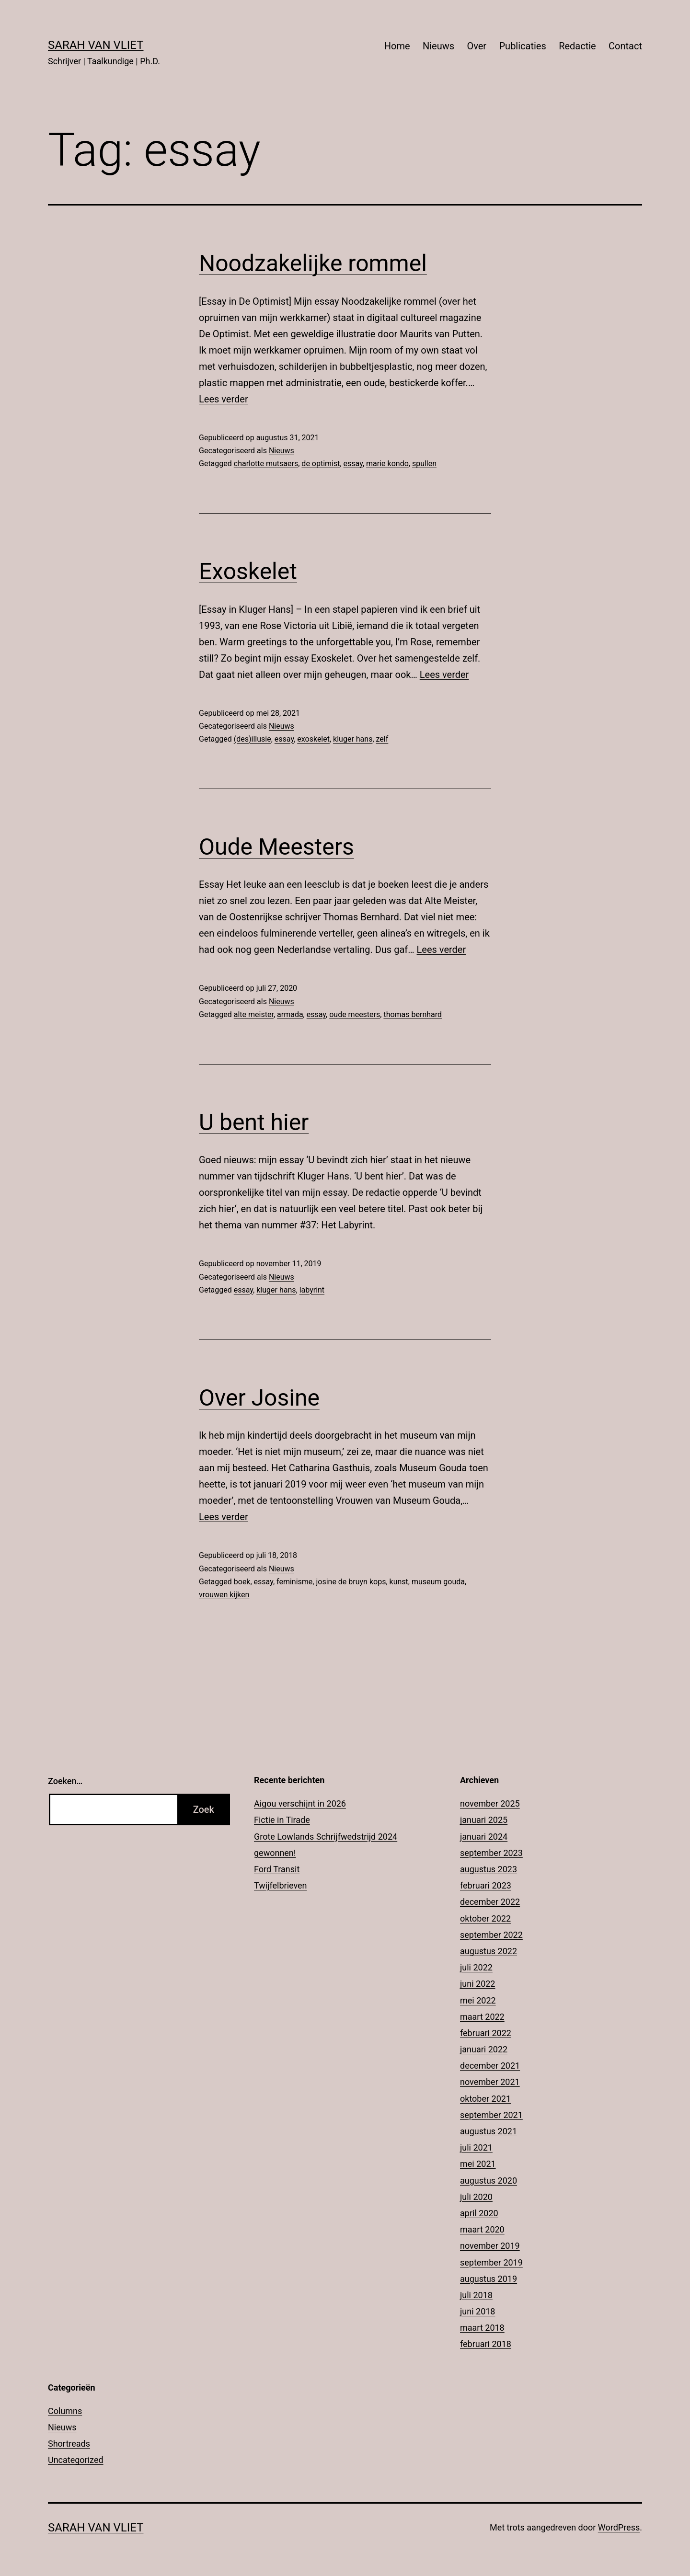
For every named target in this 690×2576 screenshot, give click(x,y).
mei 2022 (478, 2000)
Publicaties (522, 46)
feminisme (294, 1581)
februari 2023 (485, 1885)
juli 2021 (476, 2147)
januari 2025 (483, 1820)
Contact (625, 46)
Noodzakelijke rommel (313, 263)
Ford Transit (276, 1869)
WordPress (619, 2527)
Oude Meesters (276, 846)
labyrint (311, 1289)
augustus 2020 (488, 2180)
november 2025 (490, 1803)
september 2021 (491, 2115)
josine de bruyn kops (351, 1581)
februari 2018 (485, 2344)
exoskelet (313, 739)
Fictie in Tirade (282, 1820)
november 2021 (490, 2082)
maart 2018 (482, 2328)
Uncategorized (76, 2460)
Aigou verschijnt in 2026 (300, 1803)
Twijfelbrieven (280, 1885)
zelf (382, 739)
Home (397, 46)
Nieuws (438, 46)
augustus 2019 (488, 2279)
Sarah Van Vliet (96, 45)
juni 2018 (477, 2311)
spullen (424, 463)
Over (476, 46)
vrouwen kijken (224, 1594)
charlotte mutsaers (266, 463)
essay (353, 463)
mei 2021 (478, 2164)
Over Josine (259, 1397)
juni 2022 (477, 1984)
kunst (399, 1581)
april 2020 (479, 2213)
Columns (65, 2411)
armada (290, 1014)
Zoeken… (65, 1781)
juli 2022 (476, 1967)
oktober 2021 (485, 2099)
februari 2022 (485, 2033)
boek (242, 1581)
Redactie (577, 46)
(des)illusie (252, 739)
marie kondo (387, 463)
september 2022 (491, 1935)
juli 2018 (476, 2295)
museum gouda (438, 1581)
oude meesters (354, 1014)
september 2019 (491, 2262)
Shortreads (69, 2444)
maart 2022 (482, 2017)
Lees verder (223, 399)
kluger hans (352, 739)
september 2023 (491, 1853)
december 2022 (490, 1902)
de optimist (320, 463)
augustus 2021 (488, 2131)
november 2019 (490, 2246)
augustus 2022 (488, 1951)
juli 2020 (476, 2197)
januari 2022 (483, 2049)
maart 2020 (482, 2229)
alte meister (254, 1014)
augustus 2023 (488, 1869)
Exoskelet (248, 571)
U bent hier (254, 1122)
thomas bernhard (412, 1014)
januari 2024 (483, 1837)
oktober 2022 (485, 1918)
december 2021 (490, 2066)
